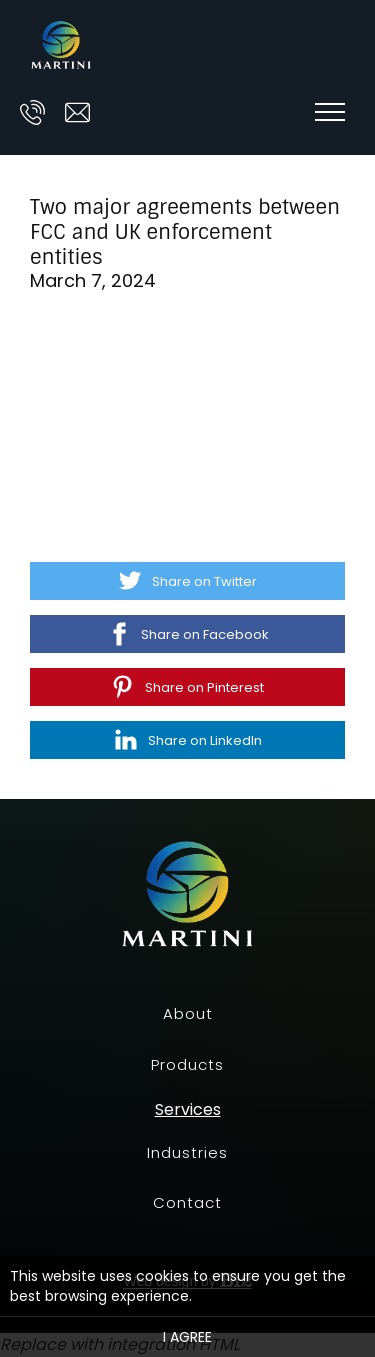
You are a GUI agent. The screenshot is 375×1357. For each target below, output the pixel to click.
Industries (187, 1152)
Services (188, 1110)
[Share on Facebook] (187, 634)
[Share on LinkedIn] (187, 740)
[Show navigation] (330, 112)
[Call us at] (32, 112)
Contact (187, 1202)
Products (187, 1064)
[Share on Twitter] (187, 581)
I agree (187, 1337)
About (188, 1013)
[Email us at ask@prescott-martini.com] (77, 112)
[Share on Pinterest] (187, 687)
